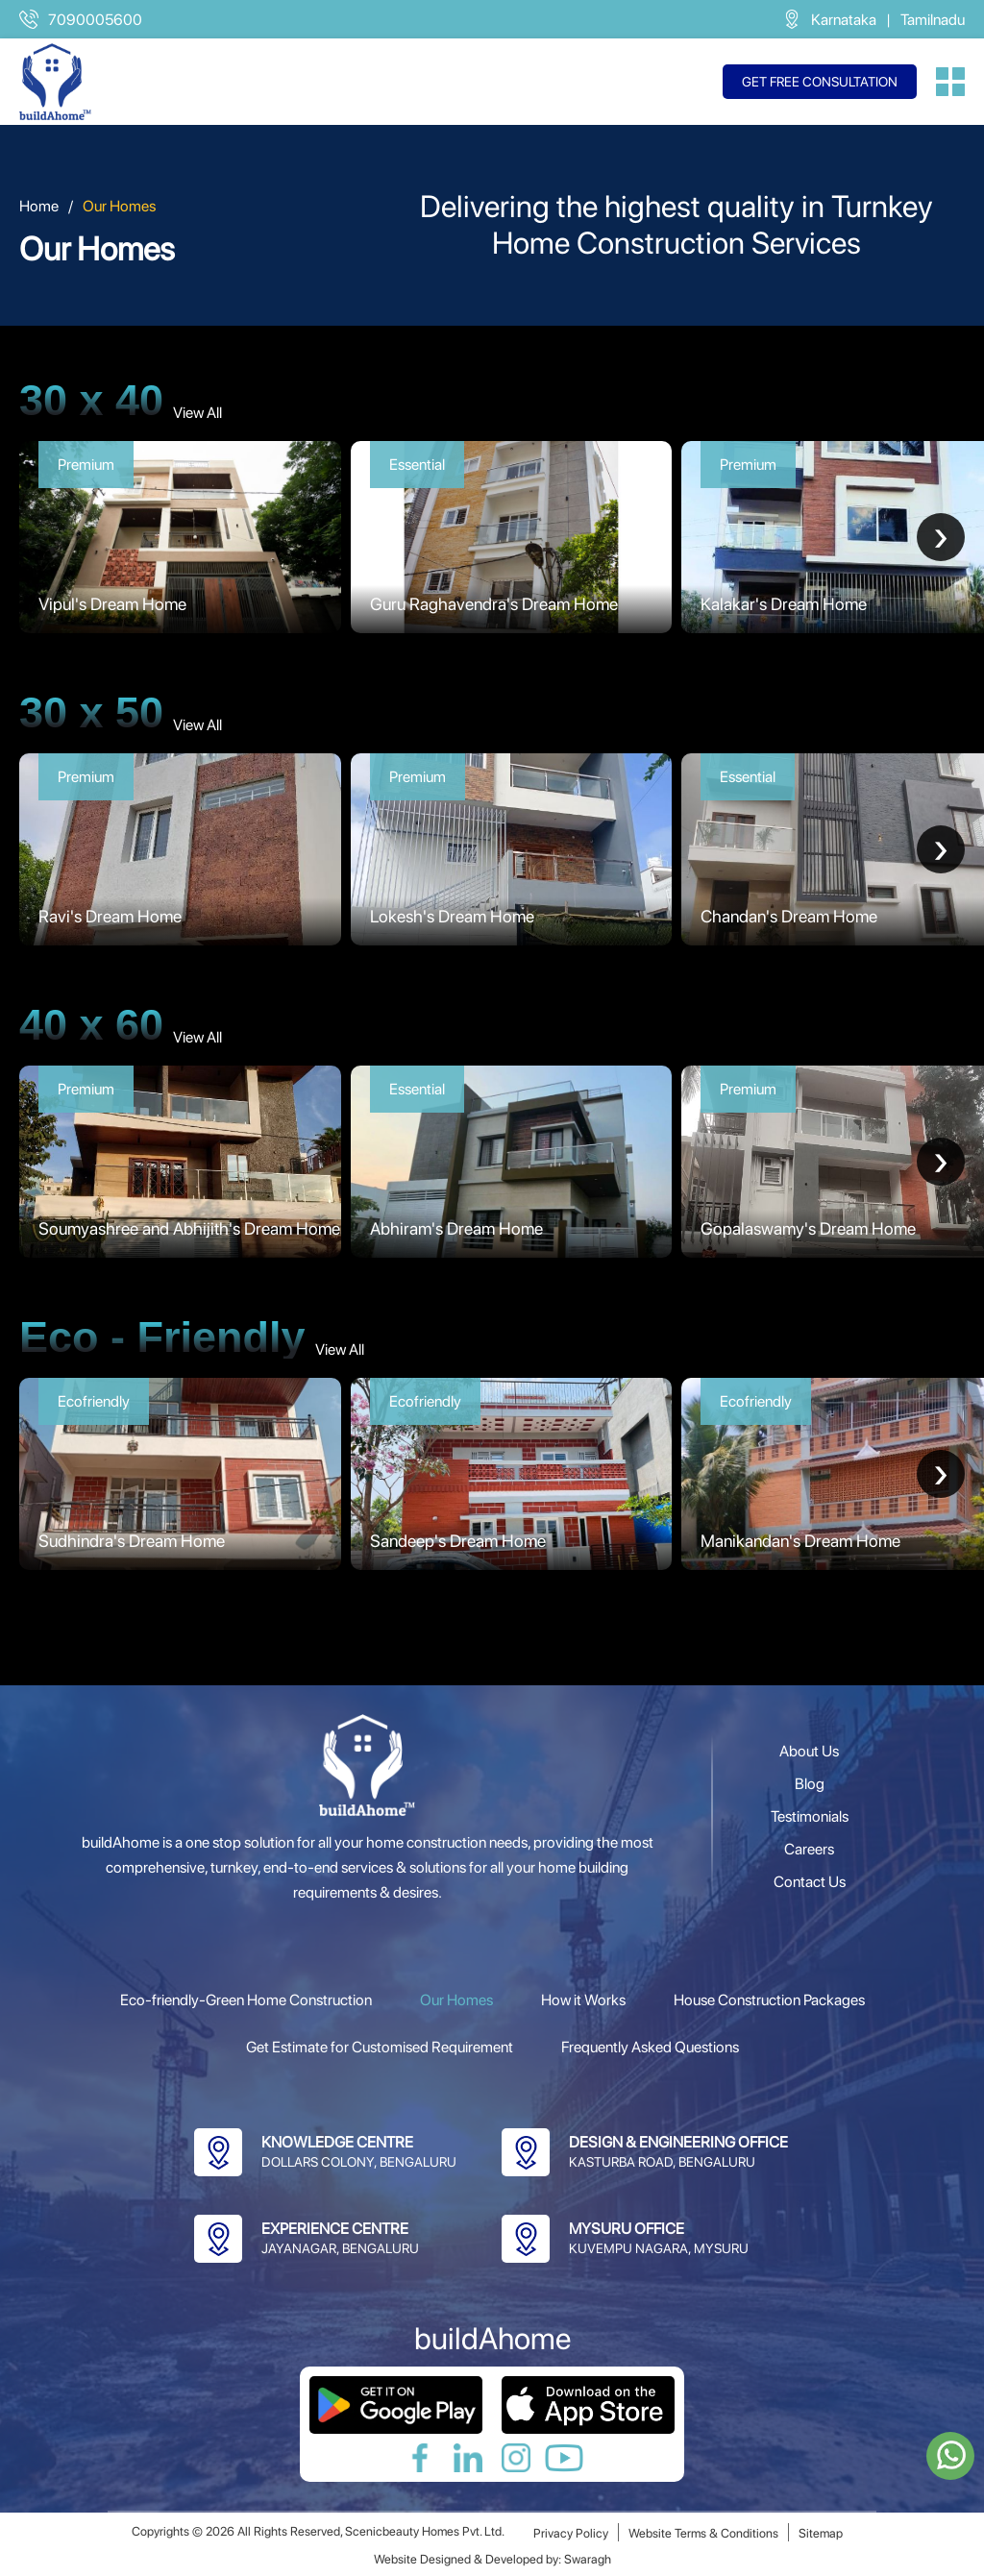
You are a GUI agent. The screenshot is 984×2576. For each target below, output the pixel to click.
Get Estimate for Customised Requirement (379, 2047)
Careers (809, 1849)
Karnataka (843, 20)
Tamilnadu (932, 20)
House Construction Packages (769, 2000)
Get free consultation (820, 81)
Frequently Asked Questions (650, 2047)
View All (197, 413)
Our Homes (456, 2000)
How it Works (583, 2000)
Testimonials (810, 1816)
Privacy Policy (570, 2533)
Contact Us (810, 1882)
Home (39, 206)
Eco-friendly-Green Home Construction (246, 2000)
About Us (809, 1751)
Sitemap (821, 2533)
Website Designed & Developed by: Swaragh (492, 2559)
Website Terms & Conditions (703, 2533)
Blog (809, 1784)
